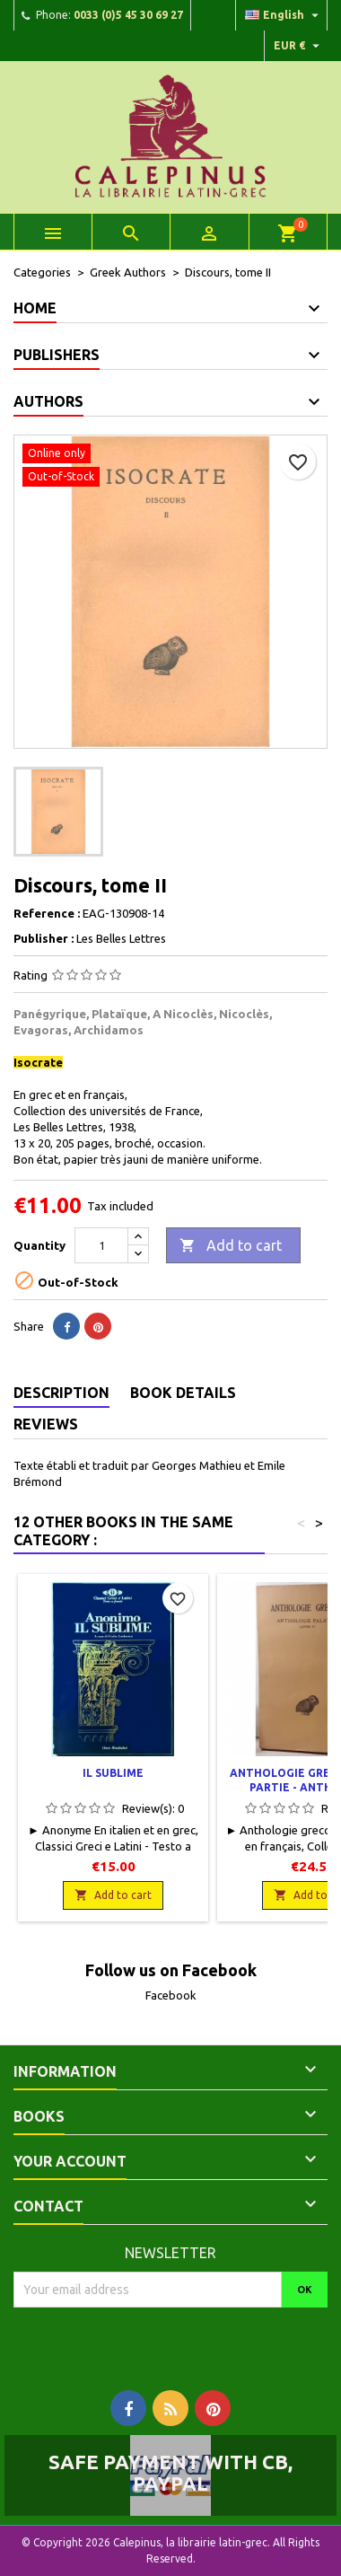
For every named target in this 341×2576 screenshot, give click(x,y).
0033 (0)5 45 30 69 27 (128, 15)
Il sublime (113, 1773)
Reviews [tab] (45, 1424)
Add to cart (230, 1246)
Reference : (46, 913)
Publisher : (43, 938)
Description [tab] (61, 1393)
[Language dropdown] (284, 15)
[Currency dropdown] (299, 46)
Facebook (171, 1995)
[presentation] (163, 2343)
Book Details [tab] (183, 1393)
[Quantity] (101, 1245)
